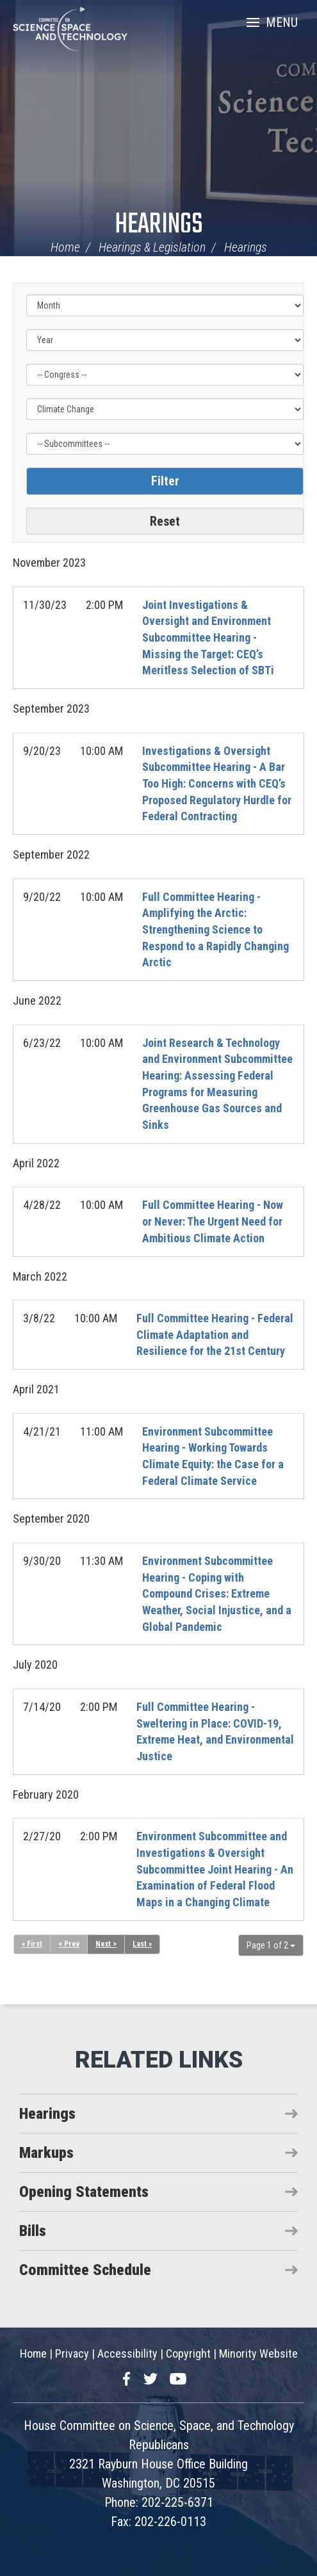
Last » (142, 1944)
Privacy (72, 2353)
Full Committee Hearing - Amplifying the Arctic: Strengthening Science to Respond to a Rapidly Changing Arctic (215, 929)
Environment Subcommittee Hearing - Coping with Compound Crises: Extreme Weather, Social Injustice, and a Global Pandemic (216, 1593)
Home (65, 247)
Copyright (188, 2353)
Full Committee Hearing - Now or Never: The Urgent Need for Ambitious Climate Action (212, 1221)
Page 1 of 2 (271, 1945)
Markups (46, 2153)
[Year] (165, 340)
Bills (32, 2231)
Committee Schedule (85, 2270)
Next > (106, 1944)
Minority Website (258, 2353)
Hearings (159, 225)
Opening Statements (84, 2192)
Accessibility (127, 2353)
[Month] (165, 305)
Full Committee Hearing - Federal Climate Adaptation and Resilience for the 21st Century (214, 1334)
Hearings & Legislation (152, 247)
